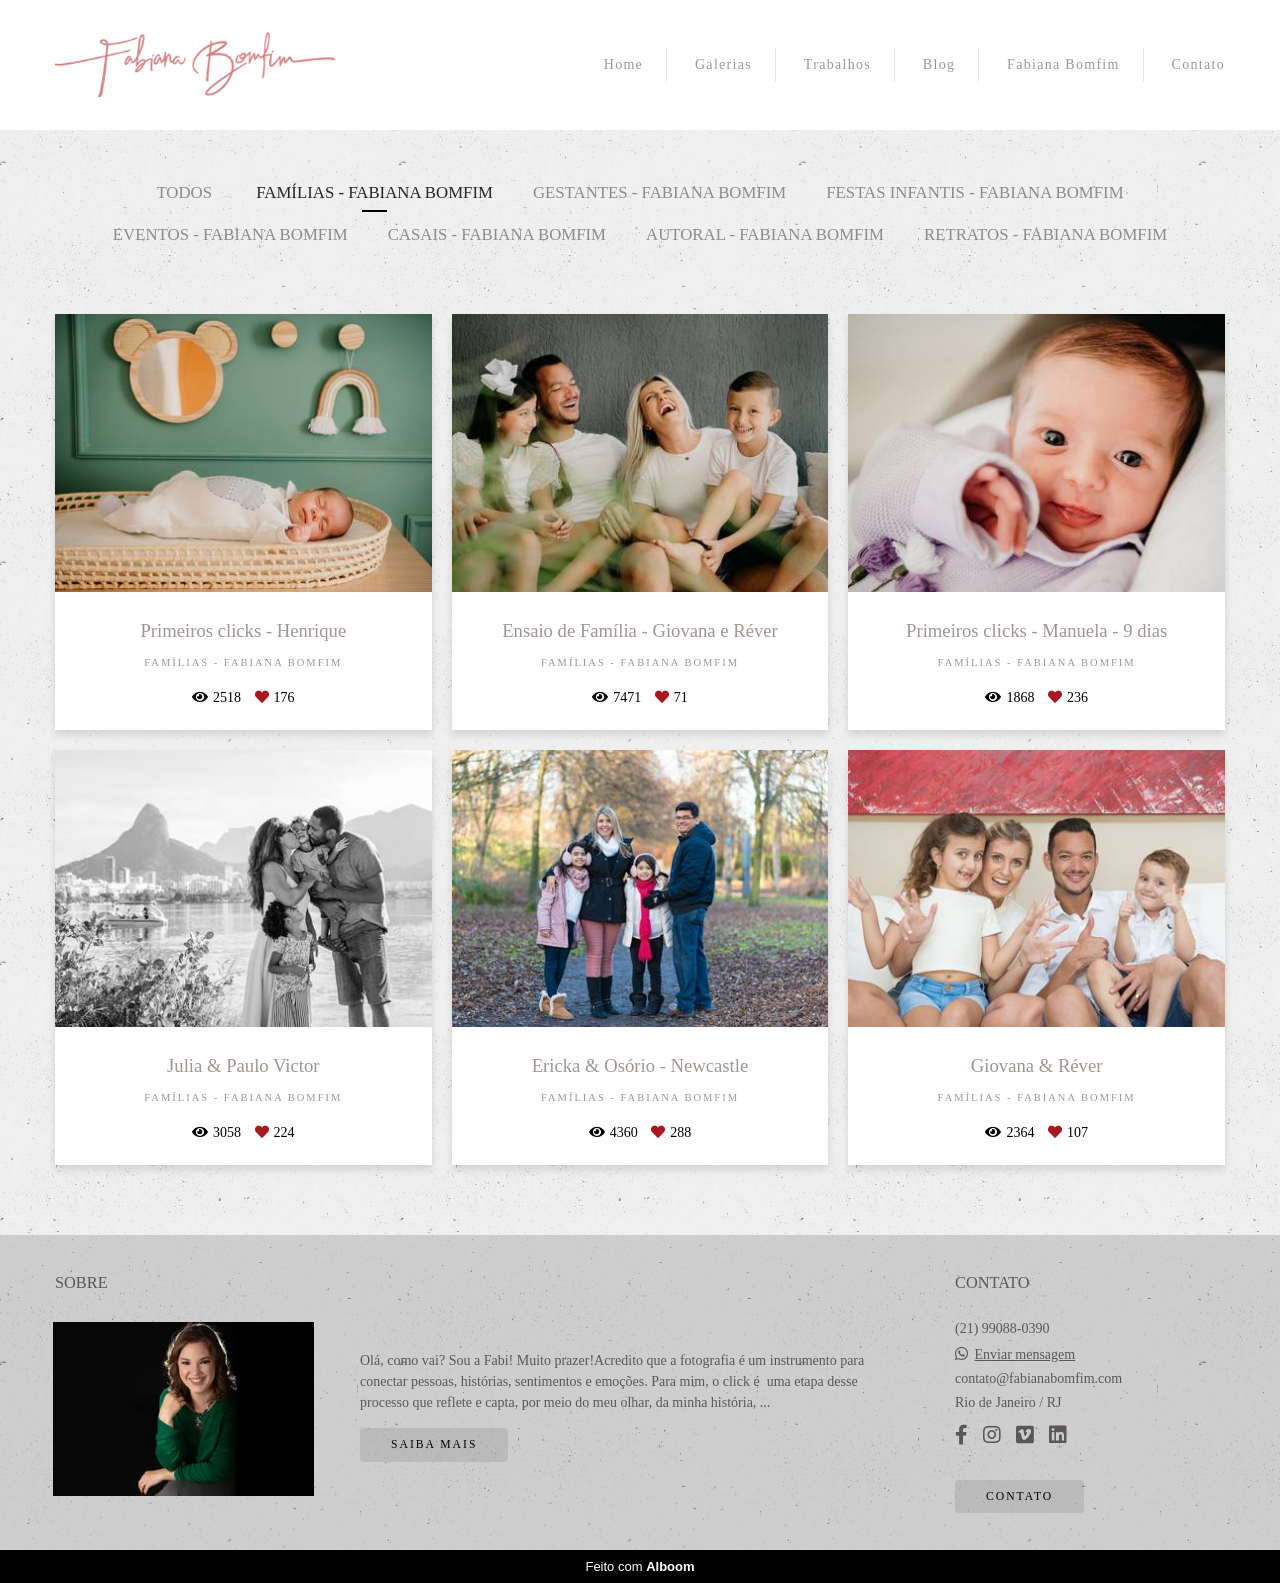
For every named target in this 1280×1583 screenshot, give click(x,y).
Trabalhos (837, 64)
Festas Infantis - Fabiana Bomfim (974, 192)
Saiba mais (434, 1444)
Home (623, 64)
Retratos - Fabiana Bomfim (1045, 234)
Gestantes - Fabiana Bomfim (659, 192)
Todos (184, 192)
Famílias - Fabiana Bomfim (374, 192)
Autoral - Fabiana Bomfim (765, 234)
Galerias (723, 64)
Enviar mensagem (1025, 1355)
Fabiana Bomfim (1063, 64)
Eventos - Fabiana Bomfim (230, 234)
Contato (1198, 64)
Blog (939, 64)
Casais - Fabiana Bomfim (497, 234)
